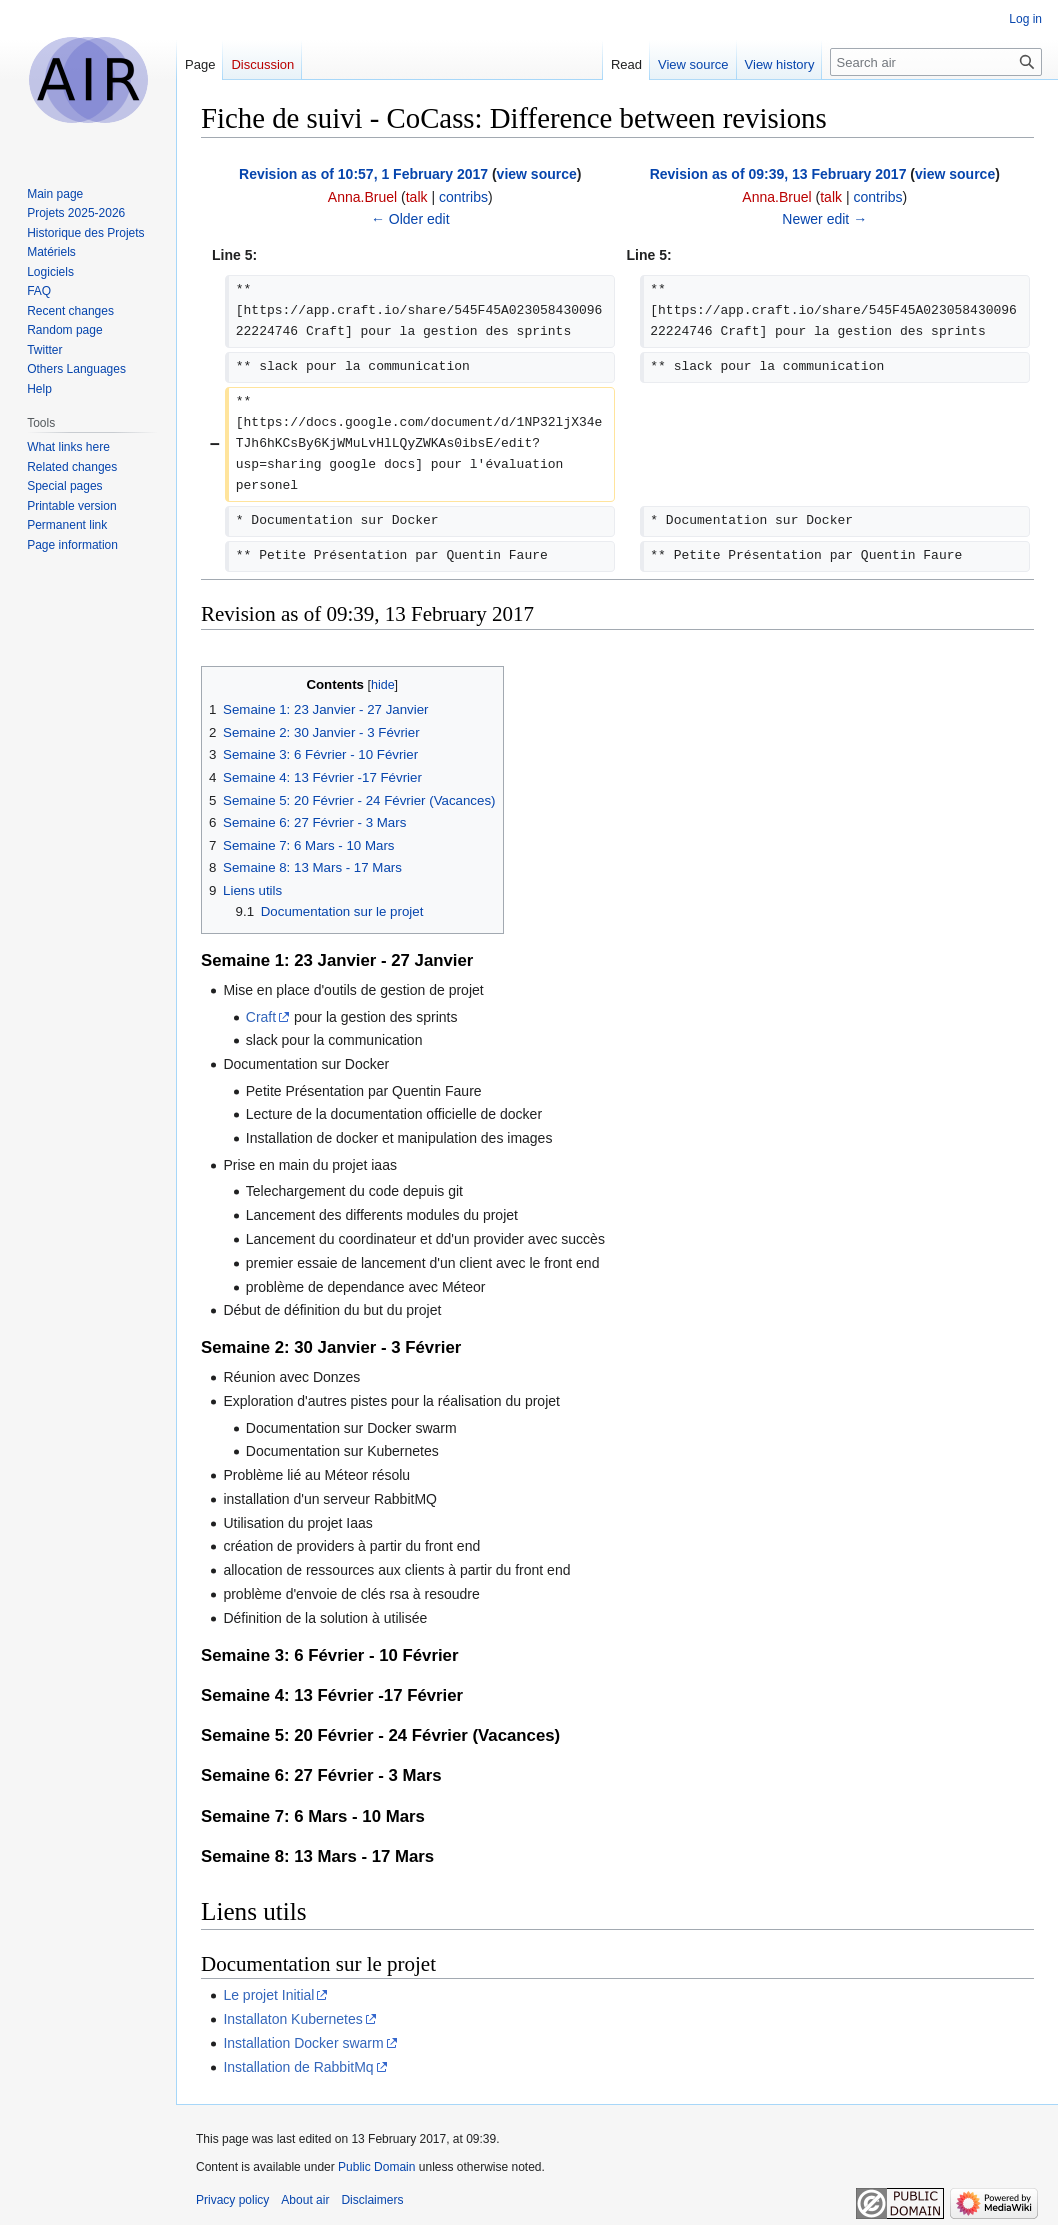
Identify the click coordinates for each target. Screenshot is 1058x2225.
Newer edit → (824, 219)
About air (305, 2200)
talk (417, 197)
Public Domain (376, 2167)
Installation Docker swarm (303, 2043)
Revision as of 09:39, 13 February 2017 (778, 174)
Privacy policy (232, 2200)
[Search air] (936, 62)
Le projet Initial (268, 1995)
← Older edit (410, 219)
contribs (463, 197)
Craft (261, 1017)
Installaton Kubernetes (292, 2019)
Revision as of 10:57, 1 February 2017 (363, 174)
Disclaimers (372, 2200)
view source (537, 174)
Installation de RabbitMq (298, 2067)
